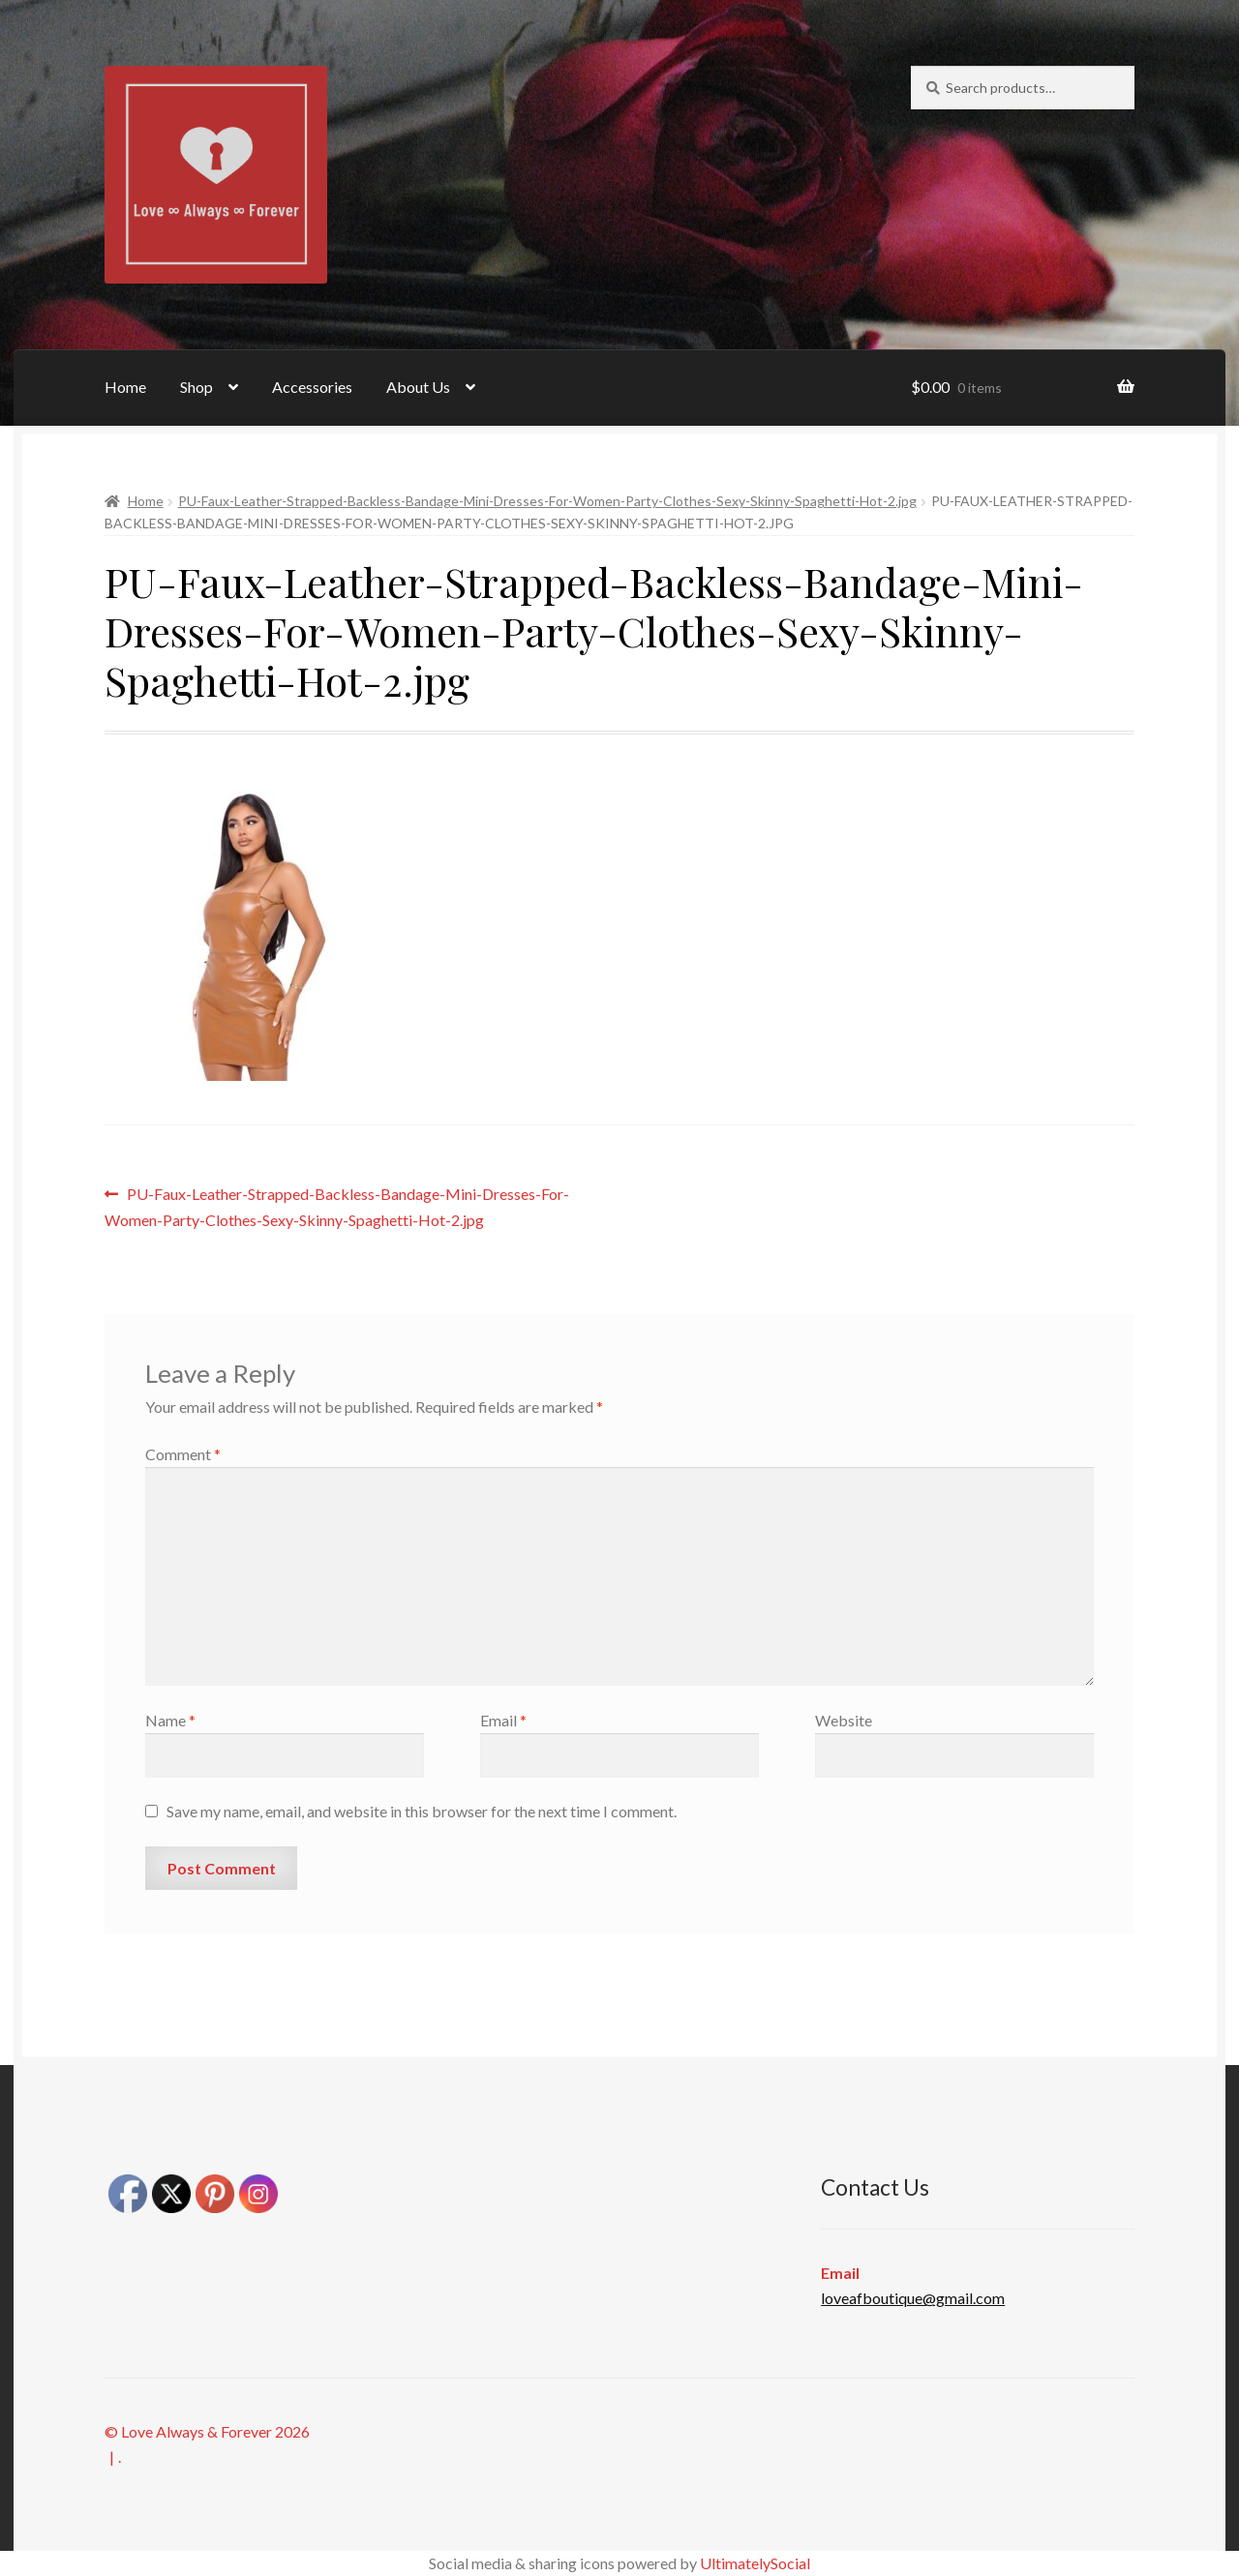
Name (170, 1720)
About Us (418, 386)
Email (503, 1720)
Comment (183, 1454)
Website (843, 1720)
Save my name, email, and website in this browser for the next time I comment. (421, 1811)
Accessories (312, 386)
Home (125, 386)
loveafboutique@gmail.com (913, 2298)
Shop (196, 386)
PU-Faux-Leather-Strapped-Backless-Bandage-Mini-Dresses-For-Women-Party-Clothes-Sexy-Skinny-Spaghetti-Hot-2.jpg (547, 501)
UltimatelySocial (755, 2563)
